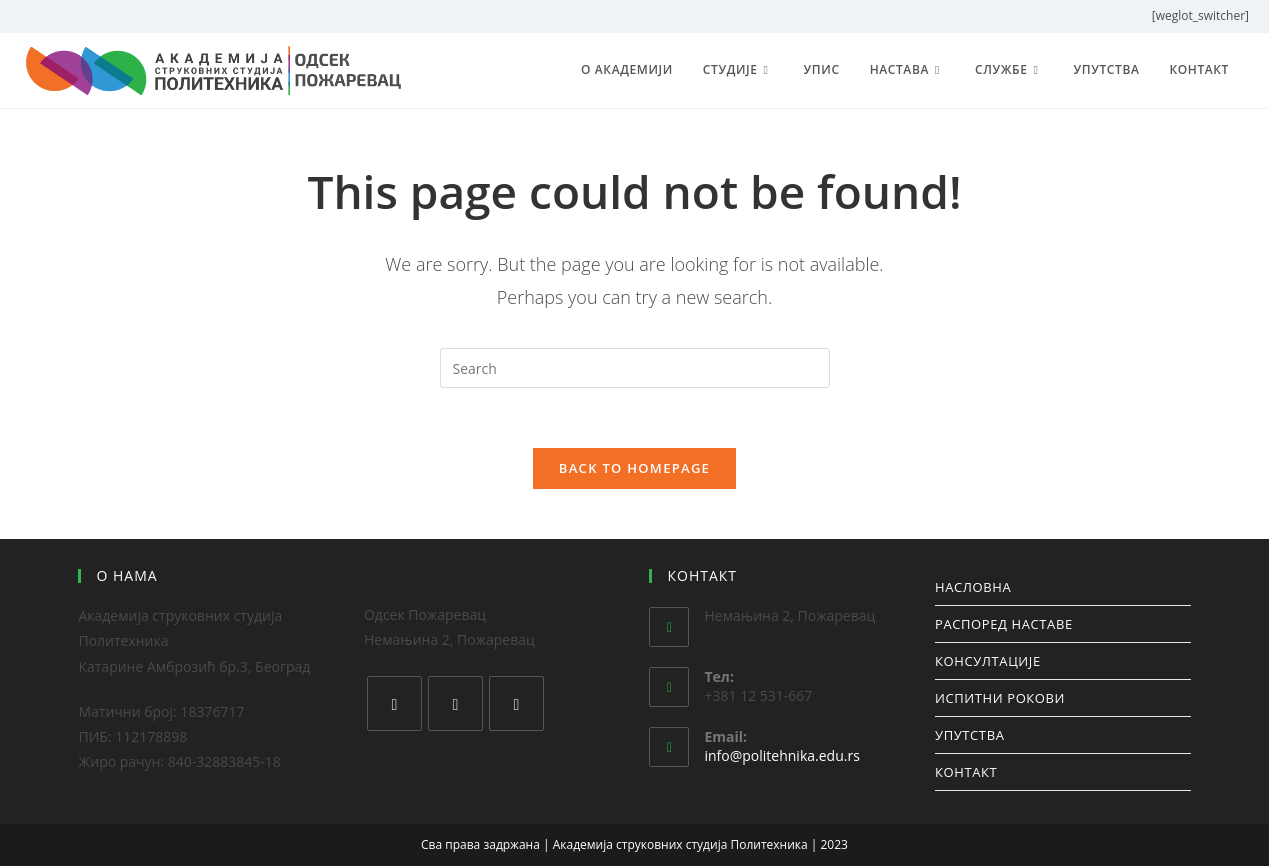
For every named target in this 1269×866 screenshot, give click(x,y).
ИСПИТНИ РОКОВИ (1000, 698)
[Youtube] (516, 703)
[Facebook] (394, 703)
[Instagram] (455, 703)
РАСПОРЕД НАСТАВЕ (1004, 624)
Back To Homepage (634, 468)
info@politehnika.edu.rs (781, 755)
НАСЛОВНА (973, 587)
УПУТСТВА (969, 735)
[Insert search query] (635, 368)
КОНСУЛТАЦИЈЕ (988, 661)
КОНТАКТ (966, 772)
